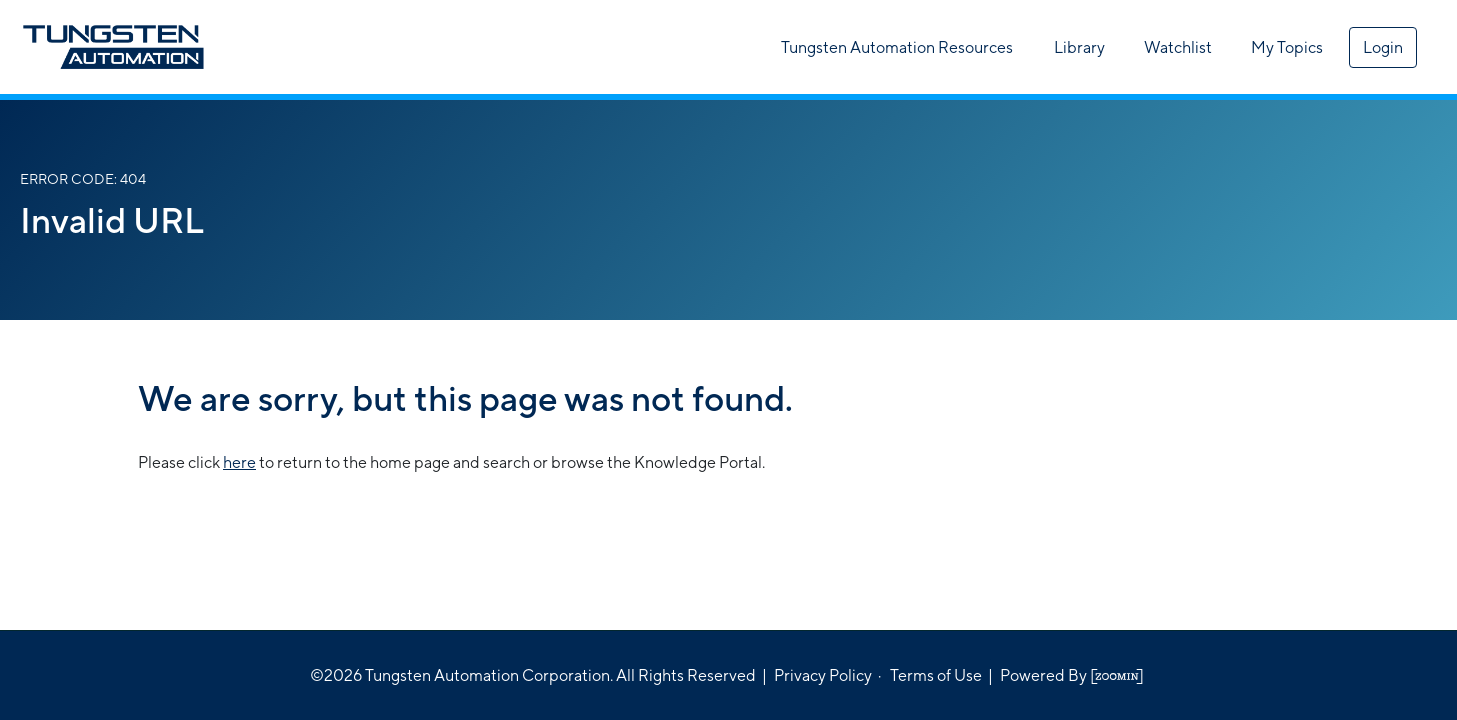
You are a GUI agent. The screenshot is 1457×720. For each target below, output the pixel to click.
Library (1079, 47)
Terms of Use (936, 675)
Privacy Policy (823, 675)
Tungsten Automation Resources (897, 47)
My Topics (1287, 47)
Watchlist (1178, 47)
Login (1383, 47)
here (239, 462)
